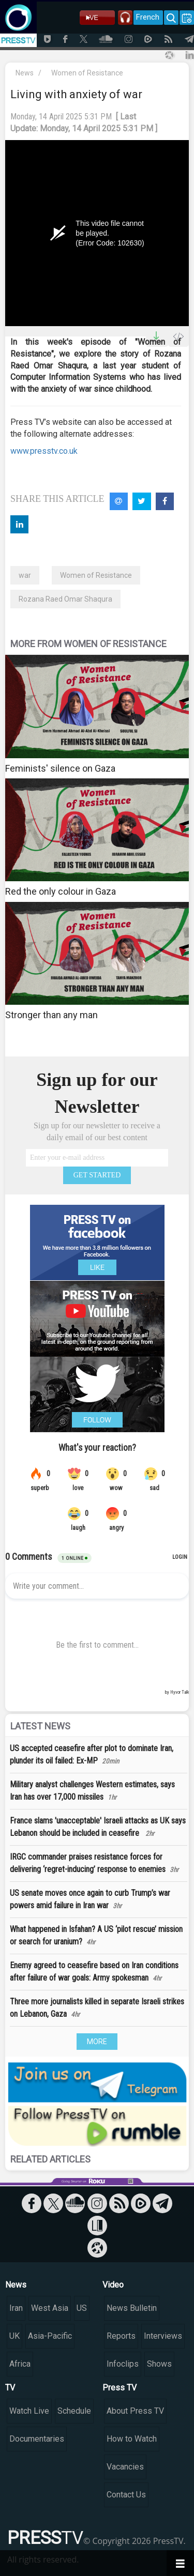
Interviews (163, 2336)
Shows (159, 2364)
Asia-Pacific (50, 2336)
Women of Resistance (87, 73)
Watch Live (29, 2411)
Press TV (119, 2388)
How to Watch (132, 2439)
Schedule (74, 2411)
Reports (121, 2336)
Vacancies (125, 2467)
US (82, 2308)
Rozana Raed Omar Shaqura (65, 599)
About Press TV (135, 2411)
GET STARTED (97, 1175)
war (25, 575)
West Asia (49, 2308)
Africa (20, 2364)
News (25, 73)
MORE (97, 2041)
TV (10, 2388)
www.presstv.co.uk (44, 451)
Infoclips (123, 2364)
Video (113, 2285)
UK (14, 2336)
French (147, 17)
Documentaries (36, 2439)
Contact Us (126, 2495)
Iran (16, 2308)
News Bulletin (132, 2308)
